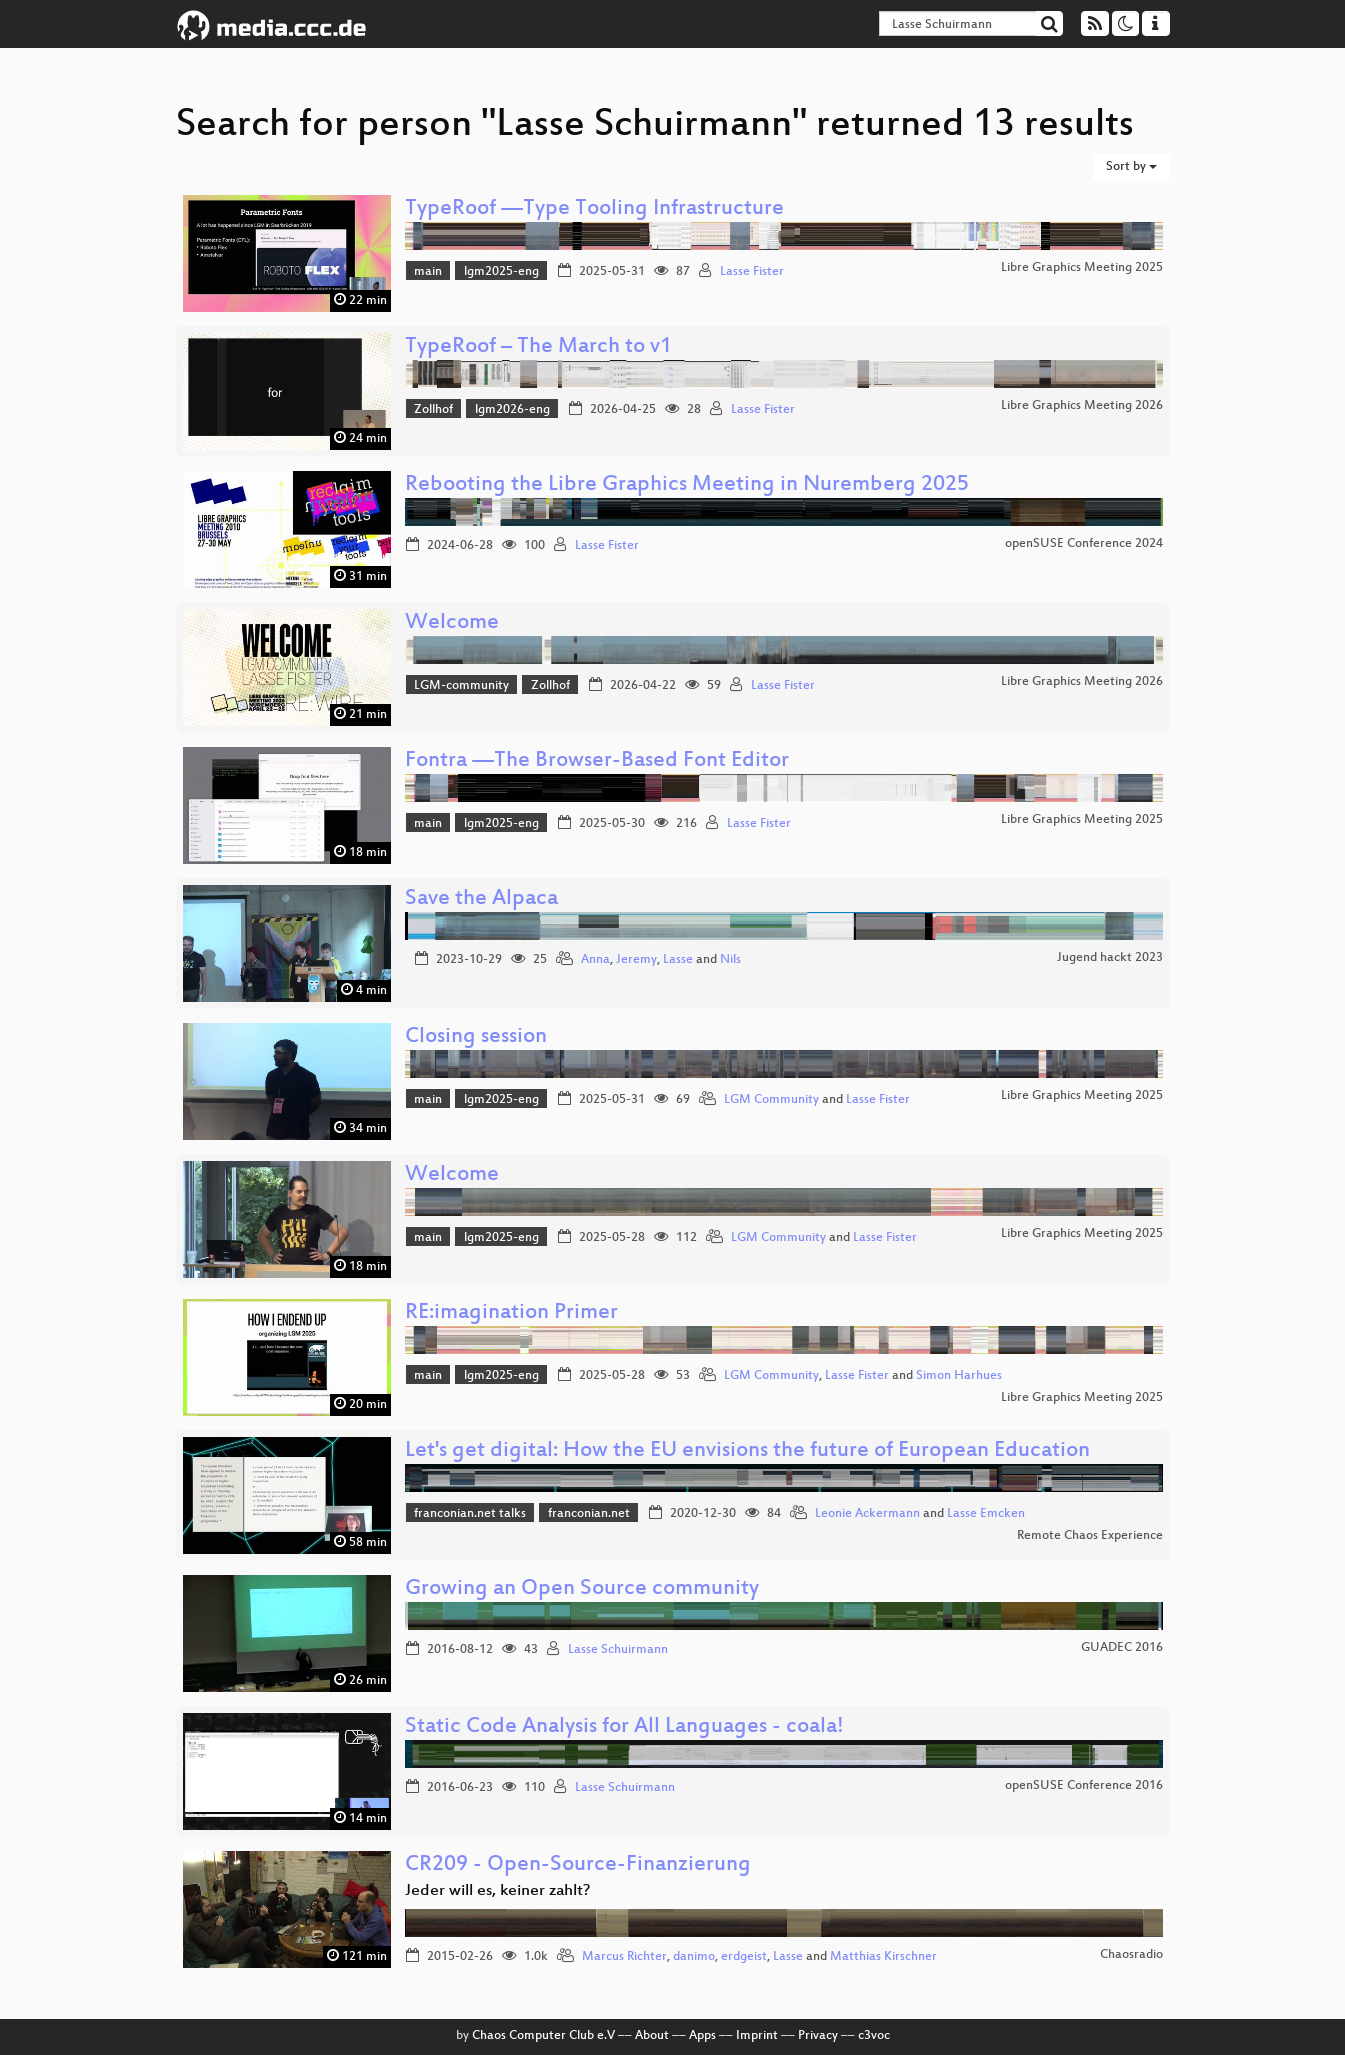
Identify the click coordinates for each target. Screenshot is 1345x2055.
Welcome (452, 623)
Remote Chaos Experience (1090, 1536)
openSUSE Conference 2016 (1084, 1786)
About (652, 2036)
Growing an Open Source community (582, 1589)
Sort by (1131, 167)
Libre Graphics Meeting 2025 (1082, 268)
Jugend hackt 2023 (1110, 958)
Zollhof (433, 410)
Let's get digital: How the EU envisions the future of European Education (747, 1451)
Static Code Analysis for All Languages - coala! (624, 1727)
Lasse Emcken (986, 1514)
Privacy (818, 2036)
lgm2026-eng (512, 410)
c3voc (874, 2036)
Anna (595, 960)
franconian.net (589, 1514)
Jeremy (636, 960)
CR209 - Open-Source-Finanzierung (578, 1865)
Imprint (757, 2036)
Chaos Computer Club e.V (543, 2036)
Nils (730, 960)
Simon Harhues (959, 1376)
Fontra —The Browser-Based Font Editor (597, 761)
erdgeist (744, 1957)
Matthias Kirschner (883, 1957)
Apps (702, 2036)
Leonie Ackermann (867, 1514)
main (428, 272)
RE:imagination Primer (511, 1313)
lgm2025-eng (501, 272)
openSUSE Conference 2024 (1084, 544)
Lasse (678, 960)
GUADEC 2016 (1122, 1648)
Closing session (476, 1037)
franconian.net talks (470, 1514)
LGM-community (461, 686)
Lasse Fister (752, 272)
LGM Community (771, 1100)
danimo (694, 1957)
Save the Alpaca (481, 899)
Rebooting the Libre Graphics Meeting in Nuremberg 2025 (687, 485)
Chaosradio (1131, 1955)
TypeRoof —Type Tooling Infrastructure (594, 209)
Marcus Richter (624, 1957)
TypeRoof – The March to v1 (538, 347)
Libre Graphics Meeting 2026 (1082, 406)
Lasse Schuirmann (618, 1650)
